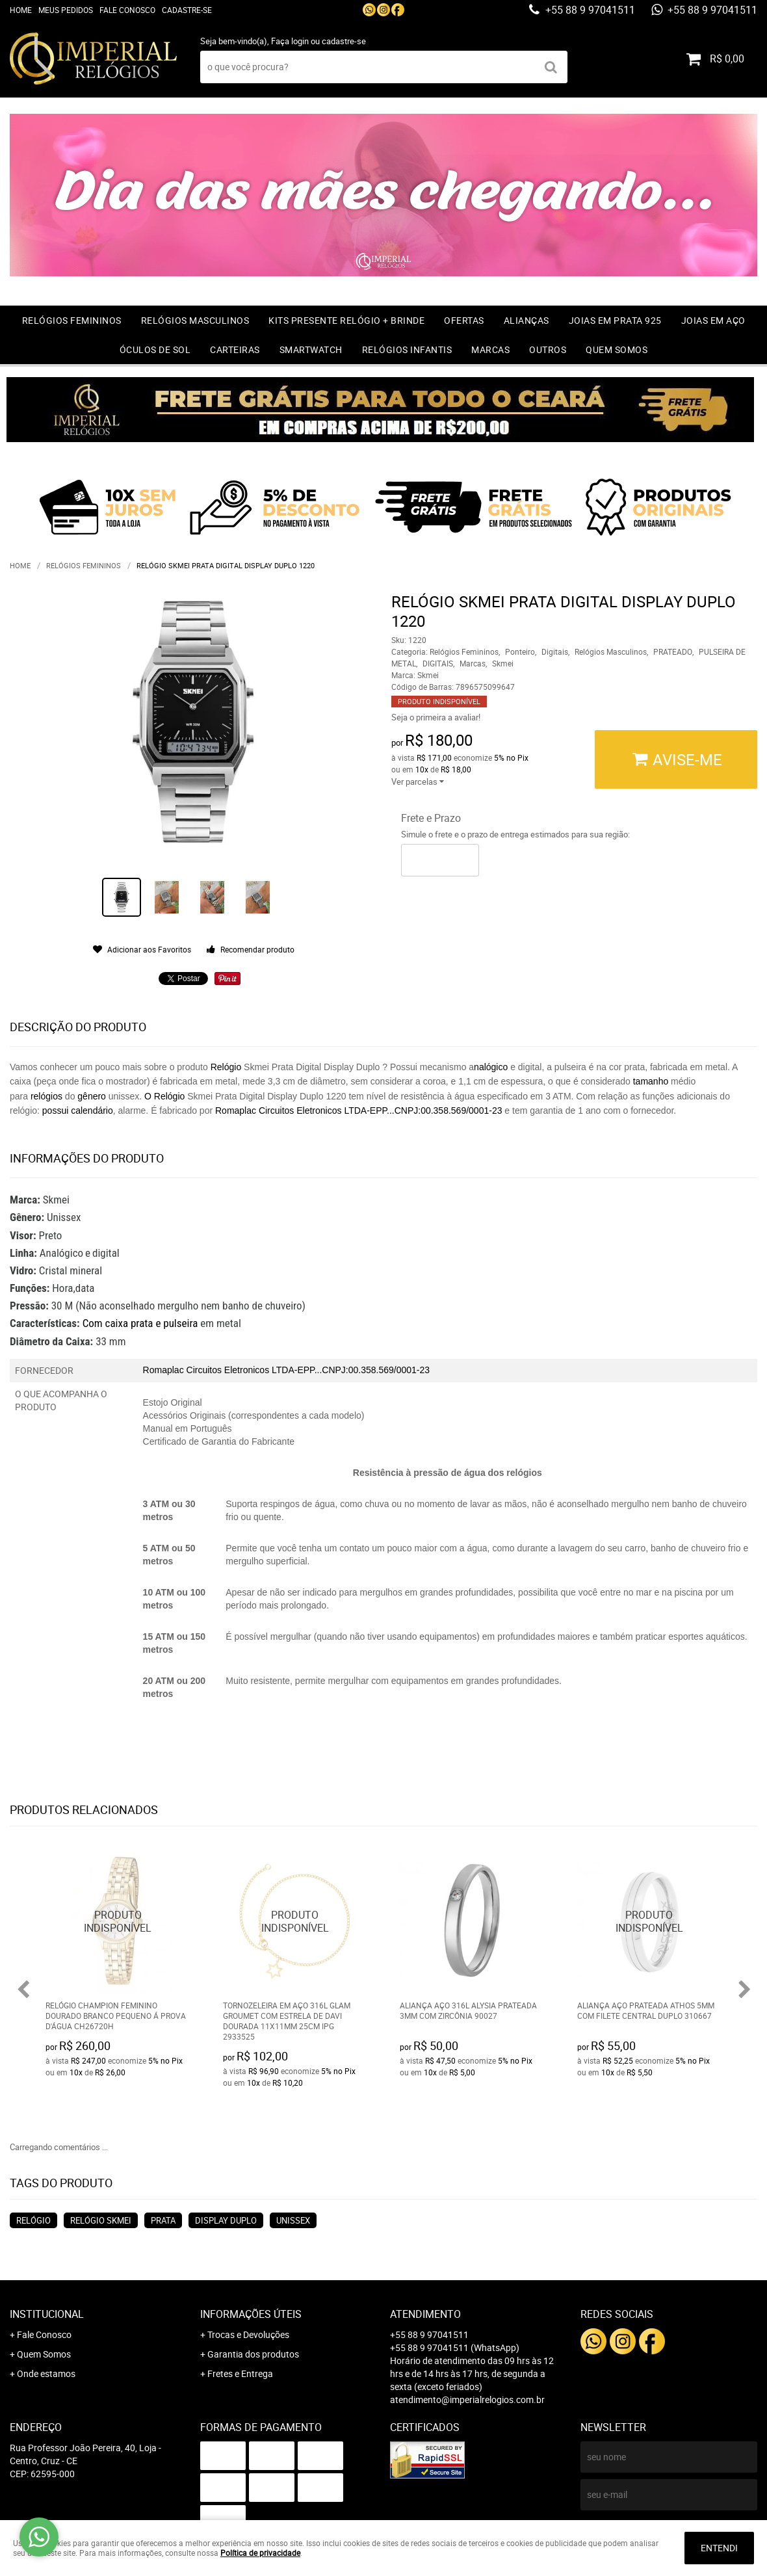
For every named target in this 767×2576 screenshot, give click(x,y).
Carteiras (235, 349)
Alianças (526, 320)
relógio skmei (100, 2220)
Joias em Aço (713, 320)
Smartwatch (311, 349)
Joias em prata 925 (615, 320)
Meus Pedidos (65, 10)
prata (163, 2220)
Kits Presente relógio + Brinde (346, 320)
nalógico (491, 1067)
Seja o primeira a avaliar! (435, 717)
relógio (33, 2220)
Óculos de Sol (155, 349)
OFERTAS (464, 320)
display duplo (226, 2220)
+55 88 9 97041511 (589, 10)
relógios (46, 1096)
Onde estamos (46, 2373)
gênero (92, 1096)
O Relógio (165, 1096)
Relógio (224, 1067)
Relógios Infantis (407, 349)
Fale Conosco (127, 10)
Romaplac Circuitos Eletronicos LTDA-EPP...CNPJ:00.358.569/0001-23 (358, 1110)
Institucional (47, 2314)
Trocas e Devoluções (248, 2334)
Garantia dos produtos (253, 2354)
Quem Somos (616, 349)
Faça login (290, 41)
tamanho (652, 1081)
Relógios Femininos (72, 320)
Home (21, 10)
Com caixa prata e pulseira (142, 1323)
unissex (293, 2220)
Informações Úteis (251, 2314)
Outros (547, 349)
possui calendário (77, 1110)
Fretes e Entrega (240, 2373)
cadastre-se (344, 41)
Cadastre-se (187, 10)
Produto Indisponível (118, 1921)
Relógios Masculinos (195, 320)
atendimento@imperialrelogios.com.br (467, 2399)
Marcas (490, 349)
